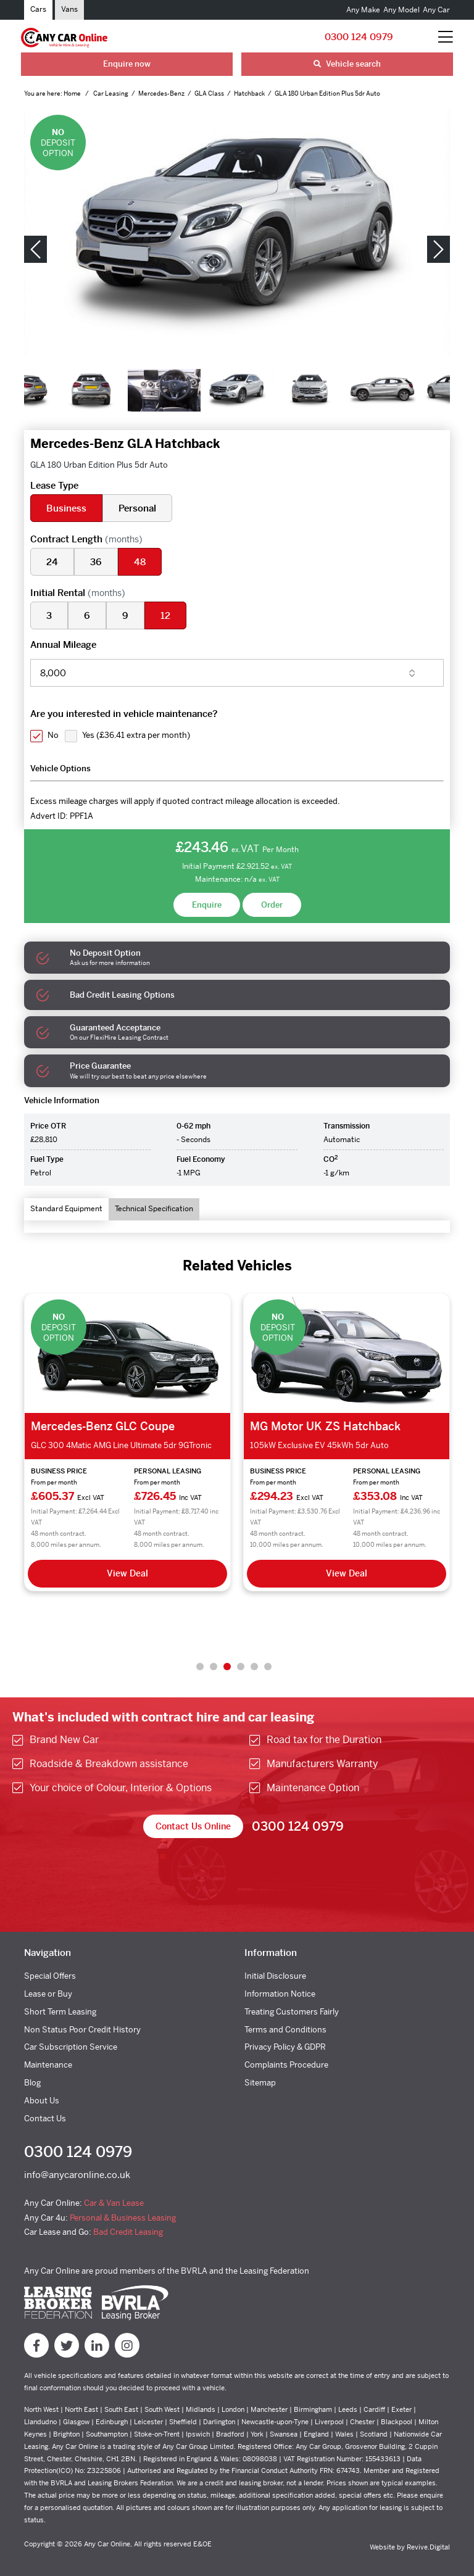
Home (73, 93)
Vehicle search (347, 64)
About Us (41, 2100)
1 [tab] (200, 1666)
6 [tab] (268, 1666)
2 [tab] (213, 1666)
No (53, 735)
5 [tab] (254, 1666)
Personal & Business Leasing (123, 2218)
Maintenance (48, 2065)
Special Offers (50, 1976)
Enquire (207, 905)
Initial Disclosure (275, 1976)
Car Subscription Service (70, 2047)
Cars (38, 9)
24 (52, 562)
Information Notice (279, 1994)
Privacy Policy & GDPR (285, 2047)
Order (272, 905)
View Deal (127, 1573)
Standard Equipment (66, 1209)
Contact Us (45, 2118)
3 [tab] (227, 1666)
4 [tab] (240, 1666)
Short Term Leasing (60, 2012)
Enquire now (127, 64)
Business (66, 508)
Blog (32, 2082)
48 (140, 562)
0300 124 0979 (359, 37)
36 (96, 562)
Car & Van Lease (114, 2203)
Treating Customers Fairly (291, 2012)
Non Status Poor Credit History (82, 2029)
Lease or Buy (48, 1994)
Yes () (136, 735)
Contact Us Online (193, 1826)
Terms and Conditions (285, 2029)
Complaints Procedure (286, 2065)
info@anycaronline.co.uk (77, 2174)
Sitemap (260, 2082)
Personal (137, 508)
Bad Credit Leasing (128, 2232)
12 (165, 615)
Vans (69, 9)
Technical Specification (154, 1209)
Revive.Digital (428, 2547)
